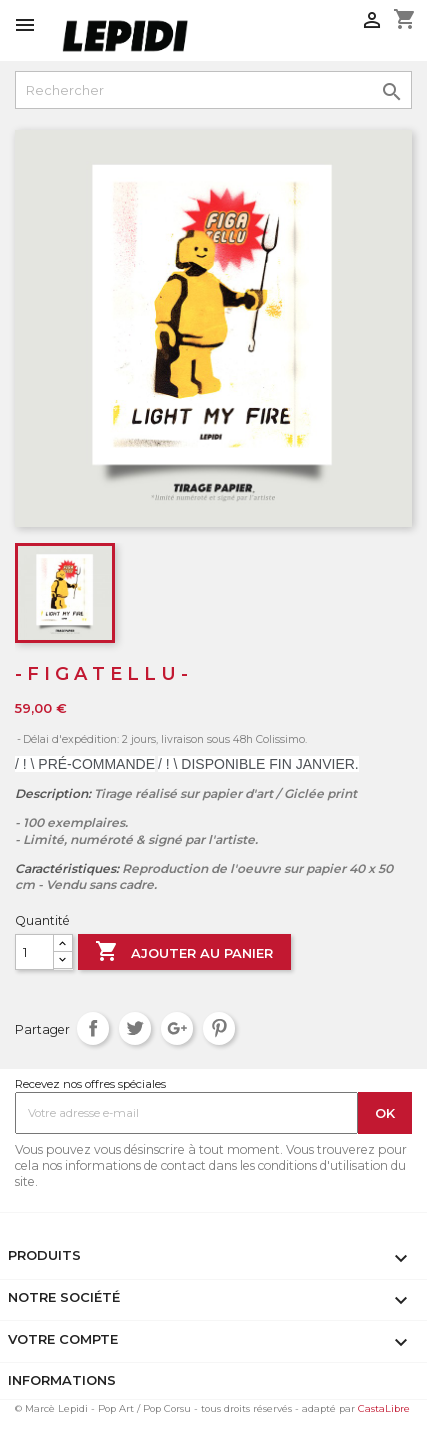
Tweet (135, 1028)
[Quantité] (34, 952)
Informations (62, 1380)
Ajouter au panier (184, 953)
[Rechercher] (213, 90)
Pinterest (219, 1028)
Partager (93, 1028)
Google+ (177, 1028)
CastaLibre (384, 1408)
